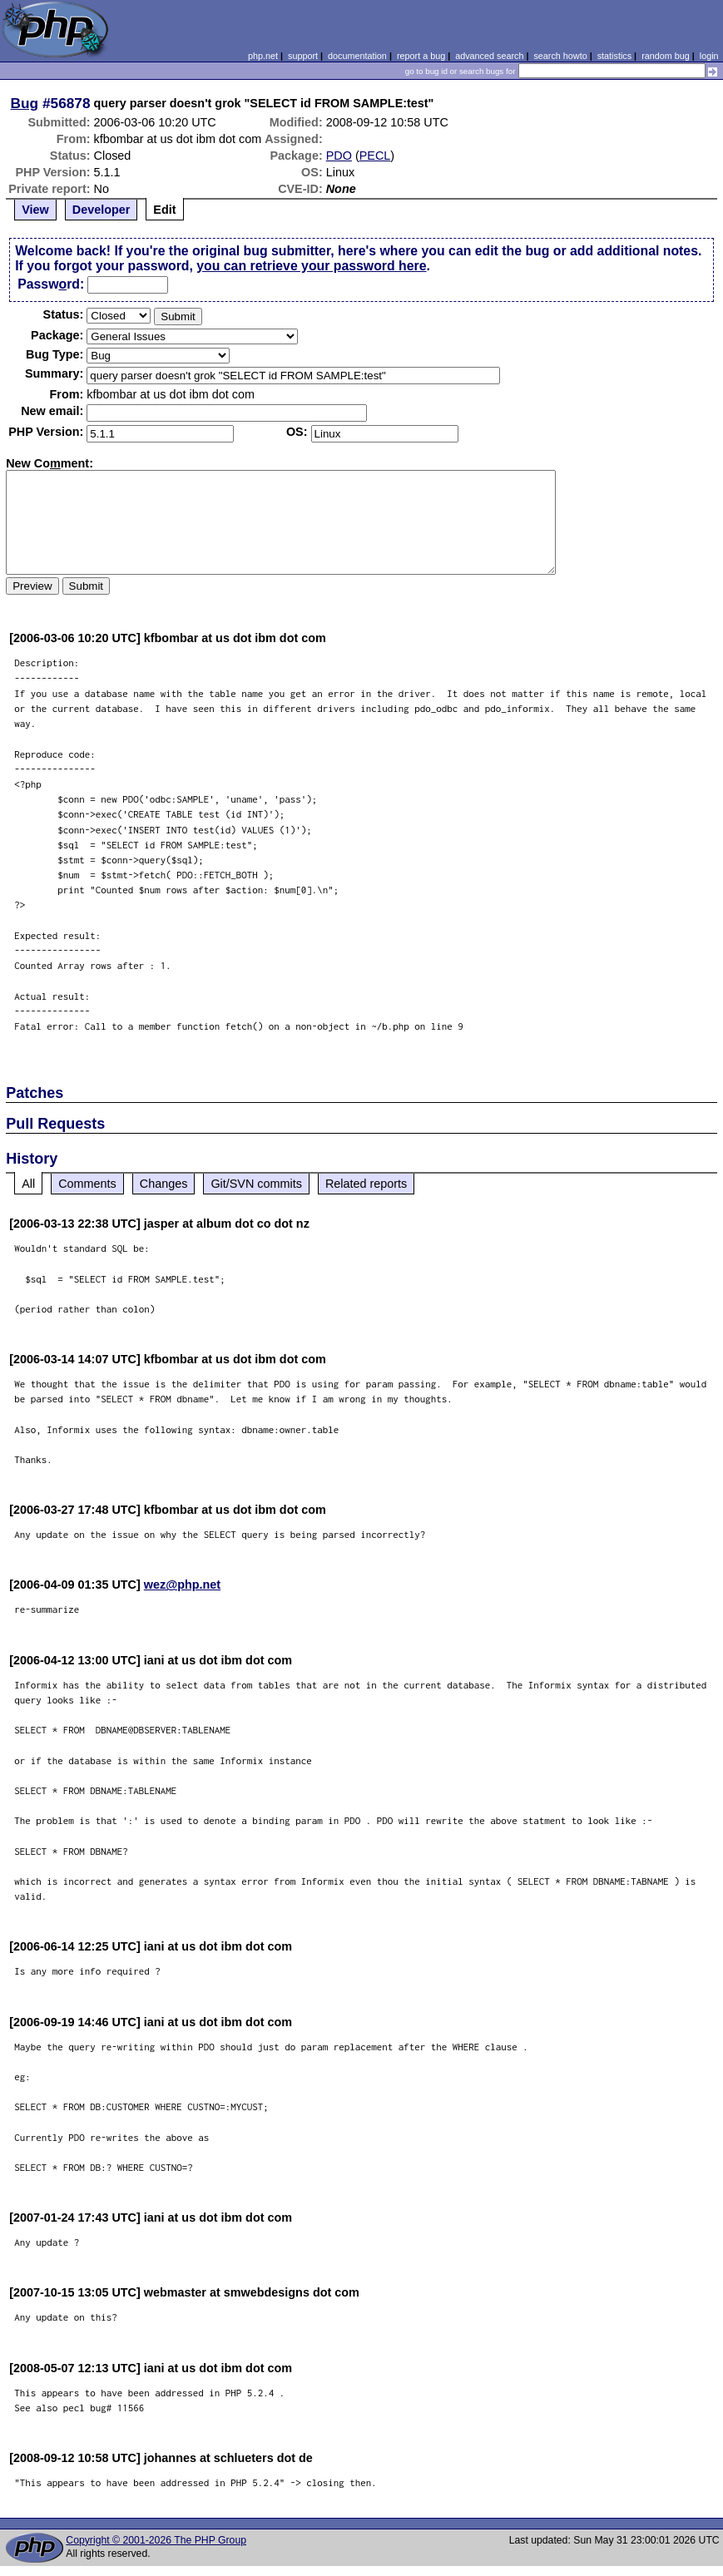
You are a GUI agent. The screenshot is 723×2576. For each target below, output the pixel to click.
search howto (560, 56)
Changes (164, 1183)
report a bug (421, 56)
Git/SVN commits (256, 1183)
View (35, 209)
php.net (263, 56)
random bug (665, 56)
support (303, 56)
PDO (339, 155)
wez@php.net (182, 1584)
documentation (357, 56)
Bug (25, 103)
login (709, 56)
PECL (375, 155)
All (28, 1183)
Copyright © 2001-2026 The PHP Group (156, 2540)
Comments (87, 1183)
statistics (614, 56)
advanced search (489, 56)
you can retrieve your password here (311, 266)
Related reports (366, 1183)
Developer (101, 209)
